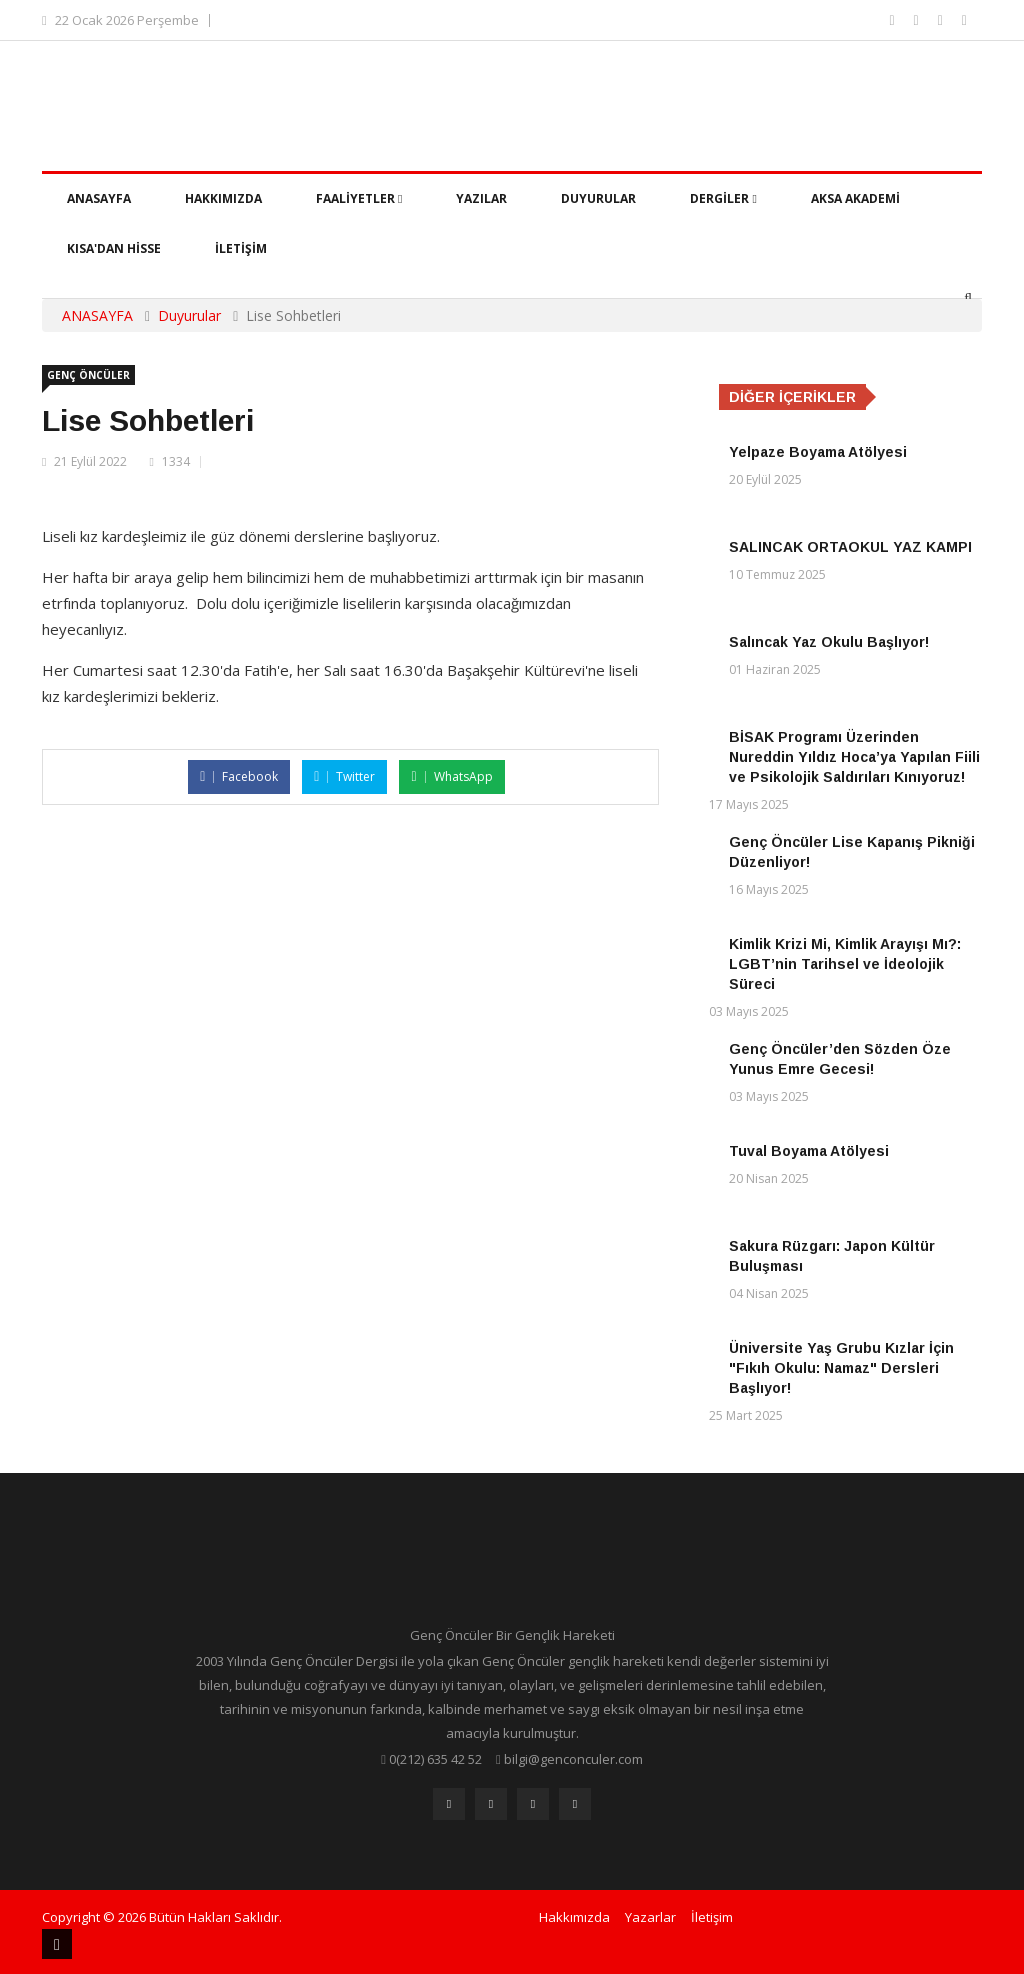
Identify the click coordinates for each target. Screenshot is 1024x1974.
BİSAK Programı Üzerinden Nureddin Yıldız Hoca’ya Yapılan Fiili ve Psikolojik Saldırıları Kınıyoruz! (854, 757)
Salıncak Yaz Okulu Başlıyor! (829, 642)
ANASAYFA (97, 315)
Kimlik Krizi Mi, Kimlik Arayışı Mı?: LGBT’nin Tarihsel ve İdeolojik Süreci (845, 964)
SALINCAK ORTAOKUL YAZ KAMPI (850, 547)
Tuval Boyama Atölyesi (809, 1151)
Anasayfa (99, 198)
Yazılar (481, 198)
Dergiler (723, 198)
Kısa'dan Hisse (114, 248)
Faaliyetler (359, 198)
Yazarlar (650, 1917)
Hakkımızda (223, 198)
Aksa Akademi (855, 198)
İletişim (241, 248)
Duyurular (598, 198)
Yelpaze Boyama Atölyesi (818, 452)
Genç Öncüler (88, 375)
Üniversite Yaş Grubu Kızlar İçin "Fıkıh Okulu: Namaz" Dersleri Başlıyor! (841, 1368)
